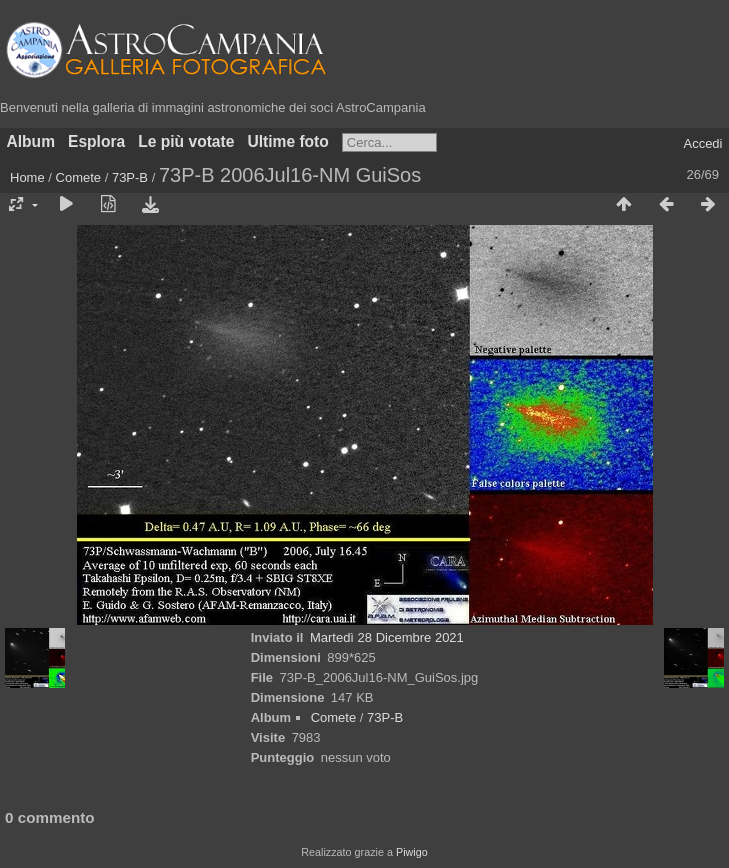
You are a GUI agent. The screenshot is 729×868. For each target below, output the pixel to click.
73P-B (130, 177)
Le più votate (186, 141)
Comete (79, 177)
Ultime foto (287, 141)
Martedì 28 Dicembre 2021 (387, 637)
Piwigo (412, 852)
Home (27, 177)
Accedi (702, 143)
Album (31, 141)
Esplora (96, 141)
